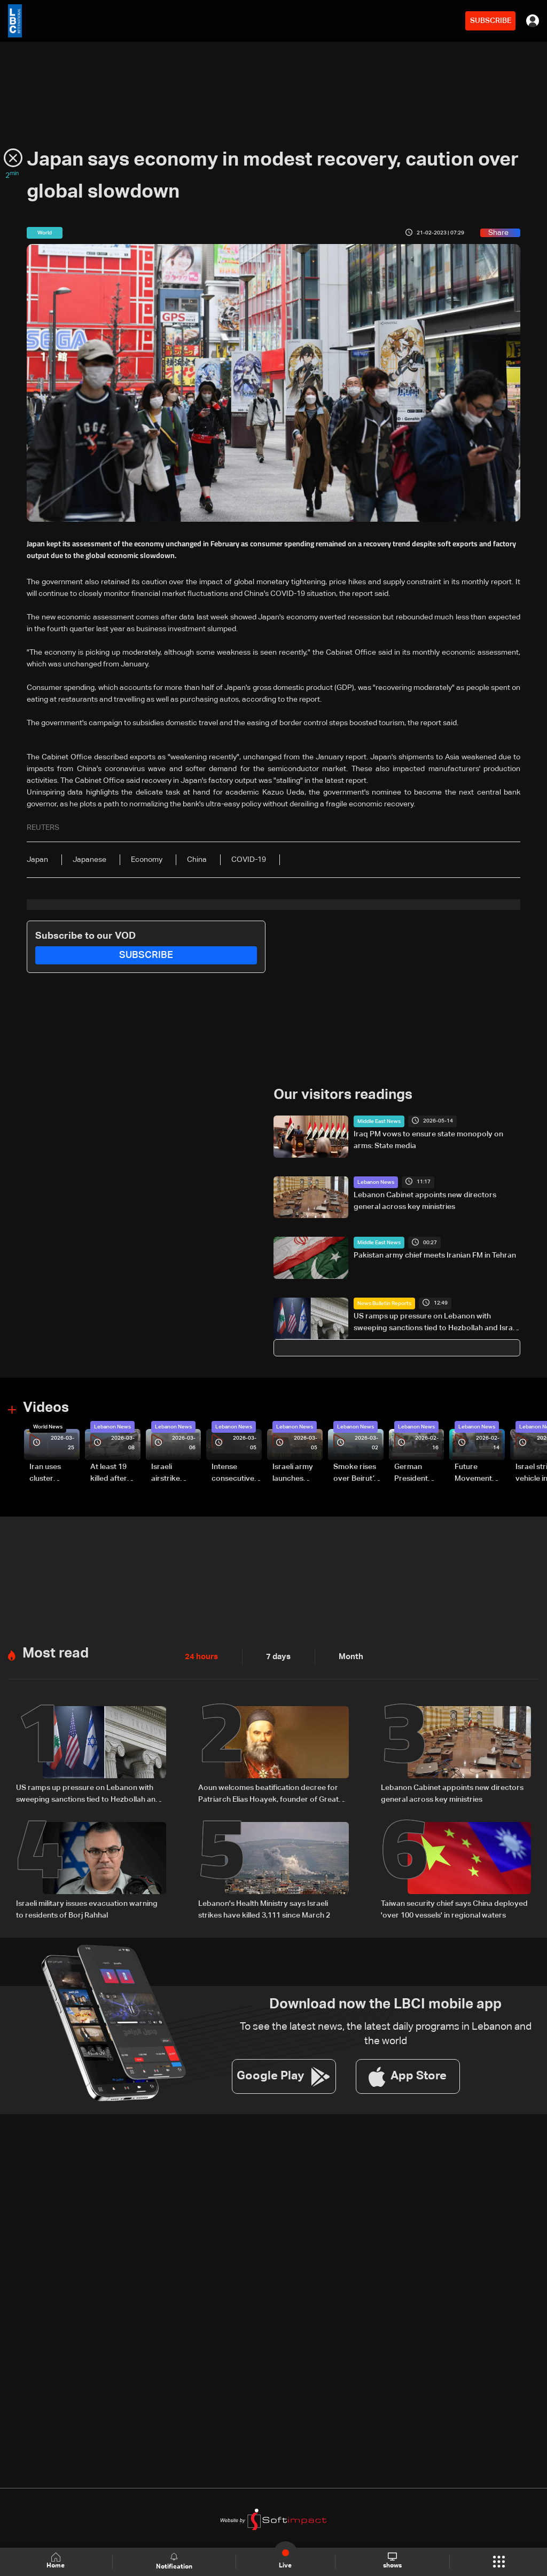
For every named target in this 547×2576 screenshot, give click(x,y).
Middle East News (379, 1121)
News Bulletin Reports (384, 1303)
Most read (55, 1654)
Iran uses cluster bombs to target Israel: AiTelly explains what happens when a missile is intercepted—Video (54, 1474)
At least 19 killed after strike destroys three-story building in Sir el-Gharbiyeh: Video (113, 1474)
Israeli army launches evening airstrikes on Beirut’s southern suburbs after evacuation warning (296, 1474)
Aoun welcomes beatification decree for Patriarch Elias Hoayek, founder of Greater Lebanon (272, 1794)
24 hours (200, 1657)
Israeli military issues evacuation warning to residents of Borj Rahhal (87, 1909)
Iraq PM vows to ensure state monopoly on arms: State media (428, 1140)
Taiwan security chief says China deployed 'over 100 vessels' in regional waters (454, 1909)
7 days (275, 1657)
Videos (46, 1408)
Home (57, 2561)
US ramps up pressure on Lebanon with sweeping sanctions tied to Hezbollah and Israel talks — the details (436, 1323)
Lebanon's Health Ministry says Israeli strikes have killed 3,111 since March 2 (264, 1909)
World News (47, 1427)
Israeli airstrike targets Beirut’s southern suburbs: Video (167, 1474)
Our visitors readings (343, 1095)
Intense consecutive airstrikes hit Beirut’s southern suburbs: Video (233, 1474)
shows (392, 2561)
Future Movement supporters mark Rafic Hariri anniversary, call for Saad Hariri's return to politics (479, 1474)
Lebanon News (375, 1181)
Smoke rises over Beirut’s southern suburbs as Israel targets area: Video (356, 1474)
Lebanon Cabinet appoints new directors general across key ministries (425, 1200)
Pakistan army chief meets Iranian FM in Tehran (435, 1255)
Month (346, 1657)
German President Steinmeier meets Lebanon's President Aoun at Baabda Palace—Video (413, 1474)
